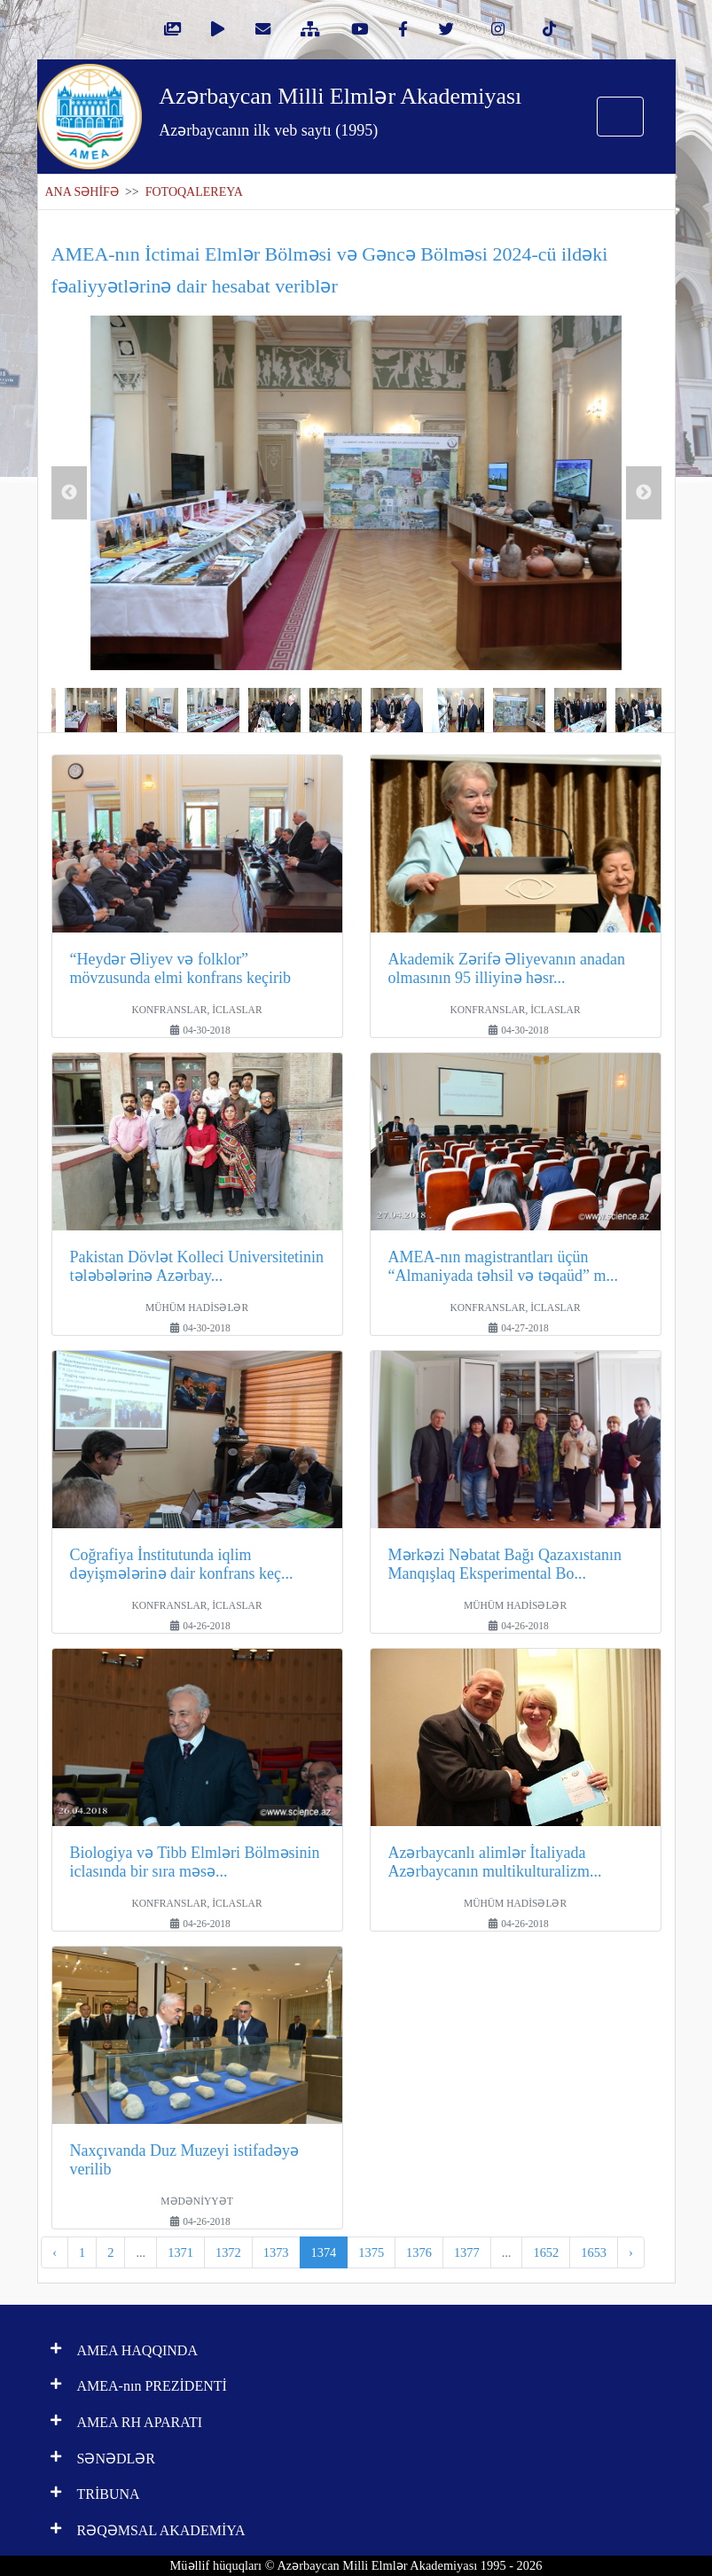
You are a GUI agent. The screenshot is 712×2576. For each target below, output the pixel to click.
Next (643, 492)
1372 (228, 2252)
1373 (276, 2252)
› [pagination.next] (631, 2252)
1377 (467, 2252)
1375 (371, 2252)
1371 (180, 2252)
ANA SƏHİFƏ (82, 192)
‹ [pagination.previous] (54, 2252)
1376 (419, 2252)
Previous (69, 492)
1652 (546, 2252)
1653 (593, 2252)
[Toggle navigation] (620, 117)
